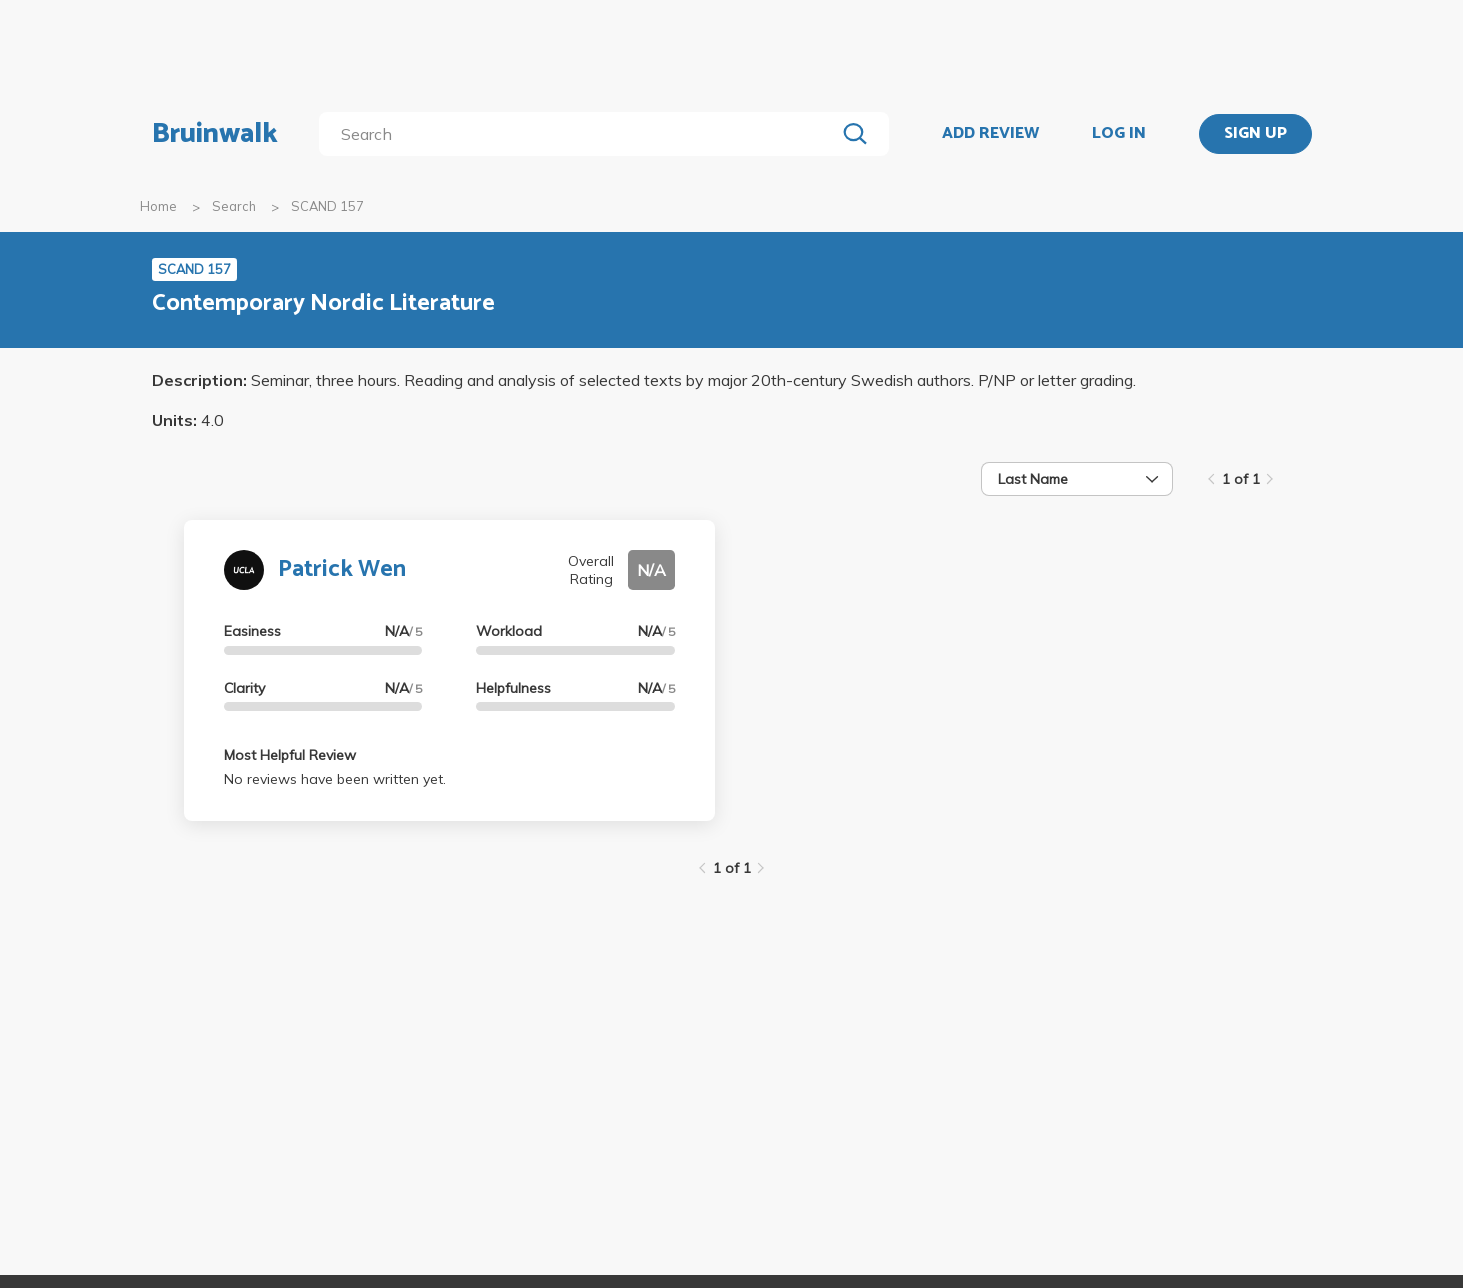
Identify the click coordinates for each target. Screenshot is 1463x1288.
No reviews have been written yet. (335, 779)
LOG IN (1119, 134)
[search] (580, 134)
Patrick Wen (342, 569)
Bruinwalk (215, 134)
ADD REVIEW (990, 134)
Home (158, 206)
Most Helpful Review (290, 755)
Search (234, 206)
